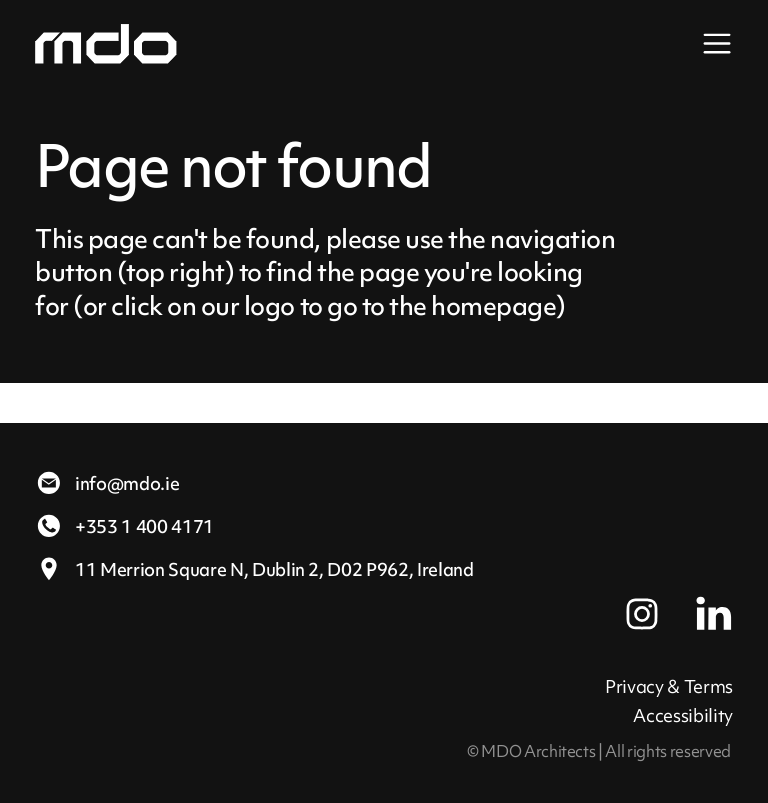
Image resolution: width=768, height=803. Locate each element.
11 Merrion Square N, (254, 569)
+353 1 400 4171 (124, 526)
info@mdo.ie (107, 483)
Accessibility (683, 715)
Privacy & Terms (669, 686)
